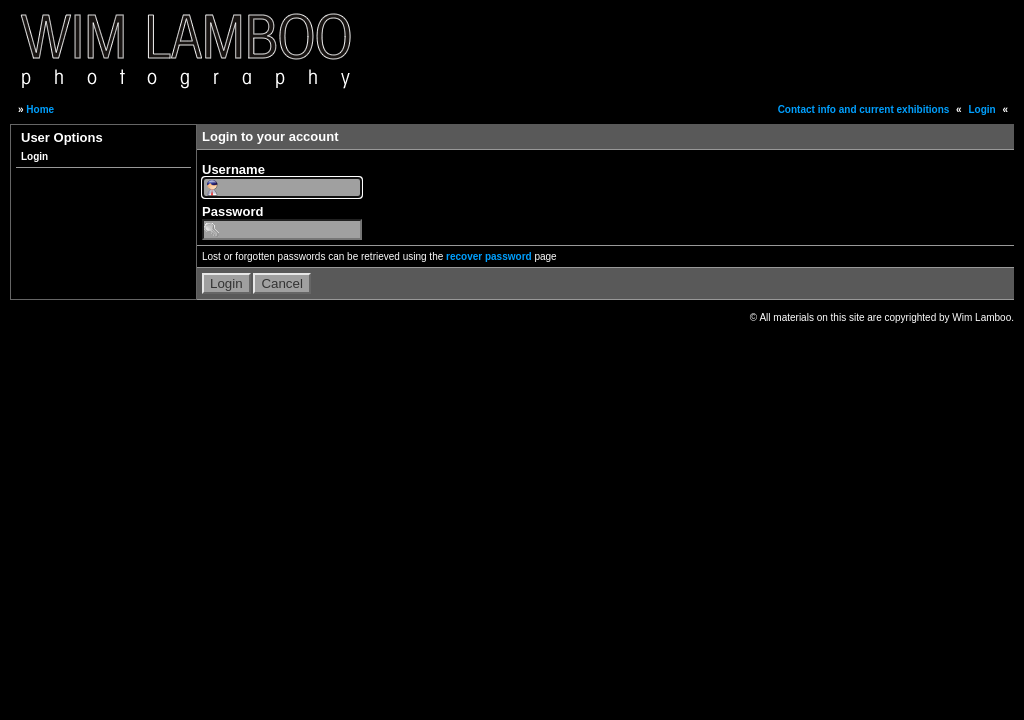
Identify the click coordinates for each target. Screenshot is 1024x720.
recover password (489, 256)
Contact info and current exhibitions (864, 109)
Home (40, 109)
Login (981, 109)
